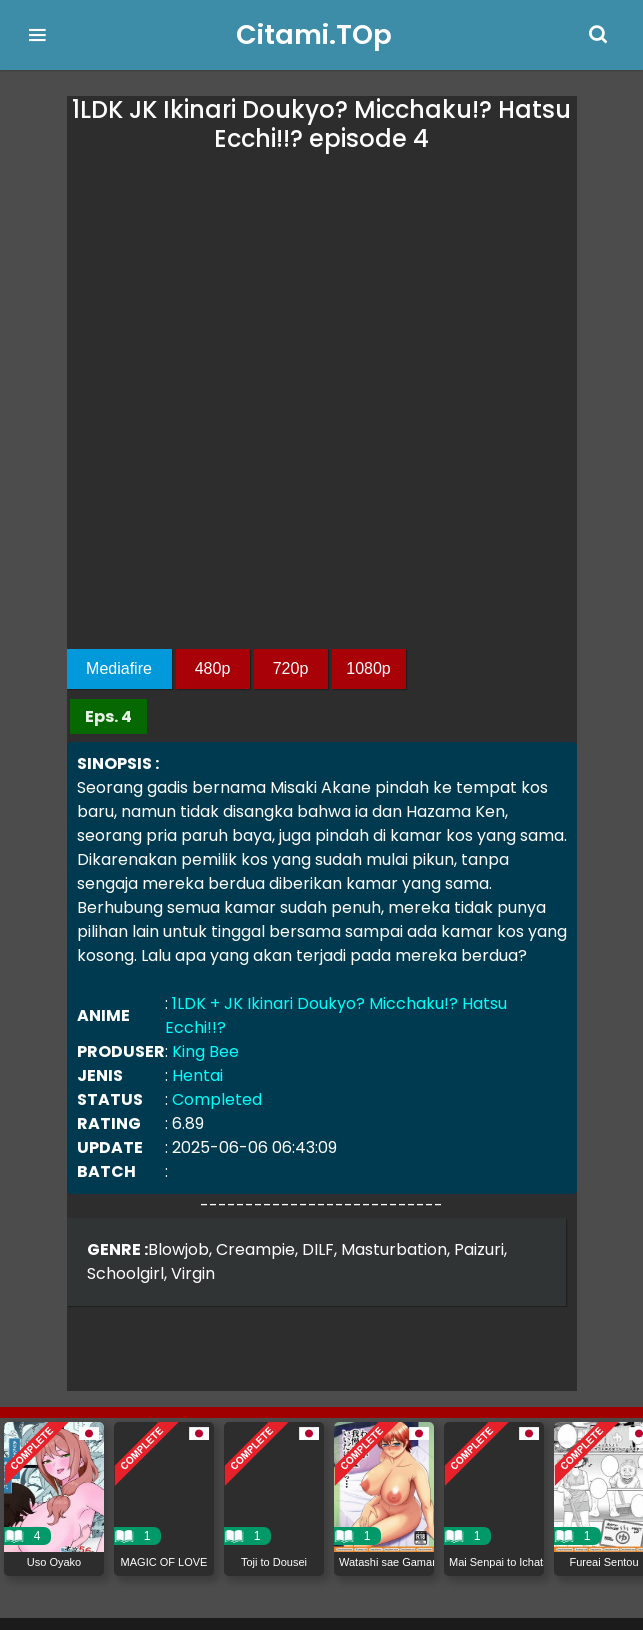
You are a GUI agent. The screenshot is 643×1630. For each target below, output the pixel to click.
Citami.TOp (314, 34)
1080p (368, 668)
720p (291, 668)
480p (213, 668)
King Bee (205, 1051)
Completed (217, 1099)
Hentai (197, 1075)
